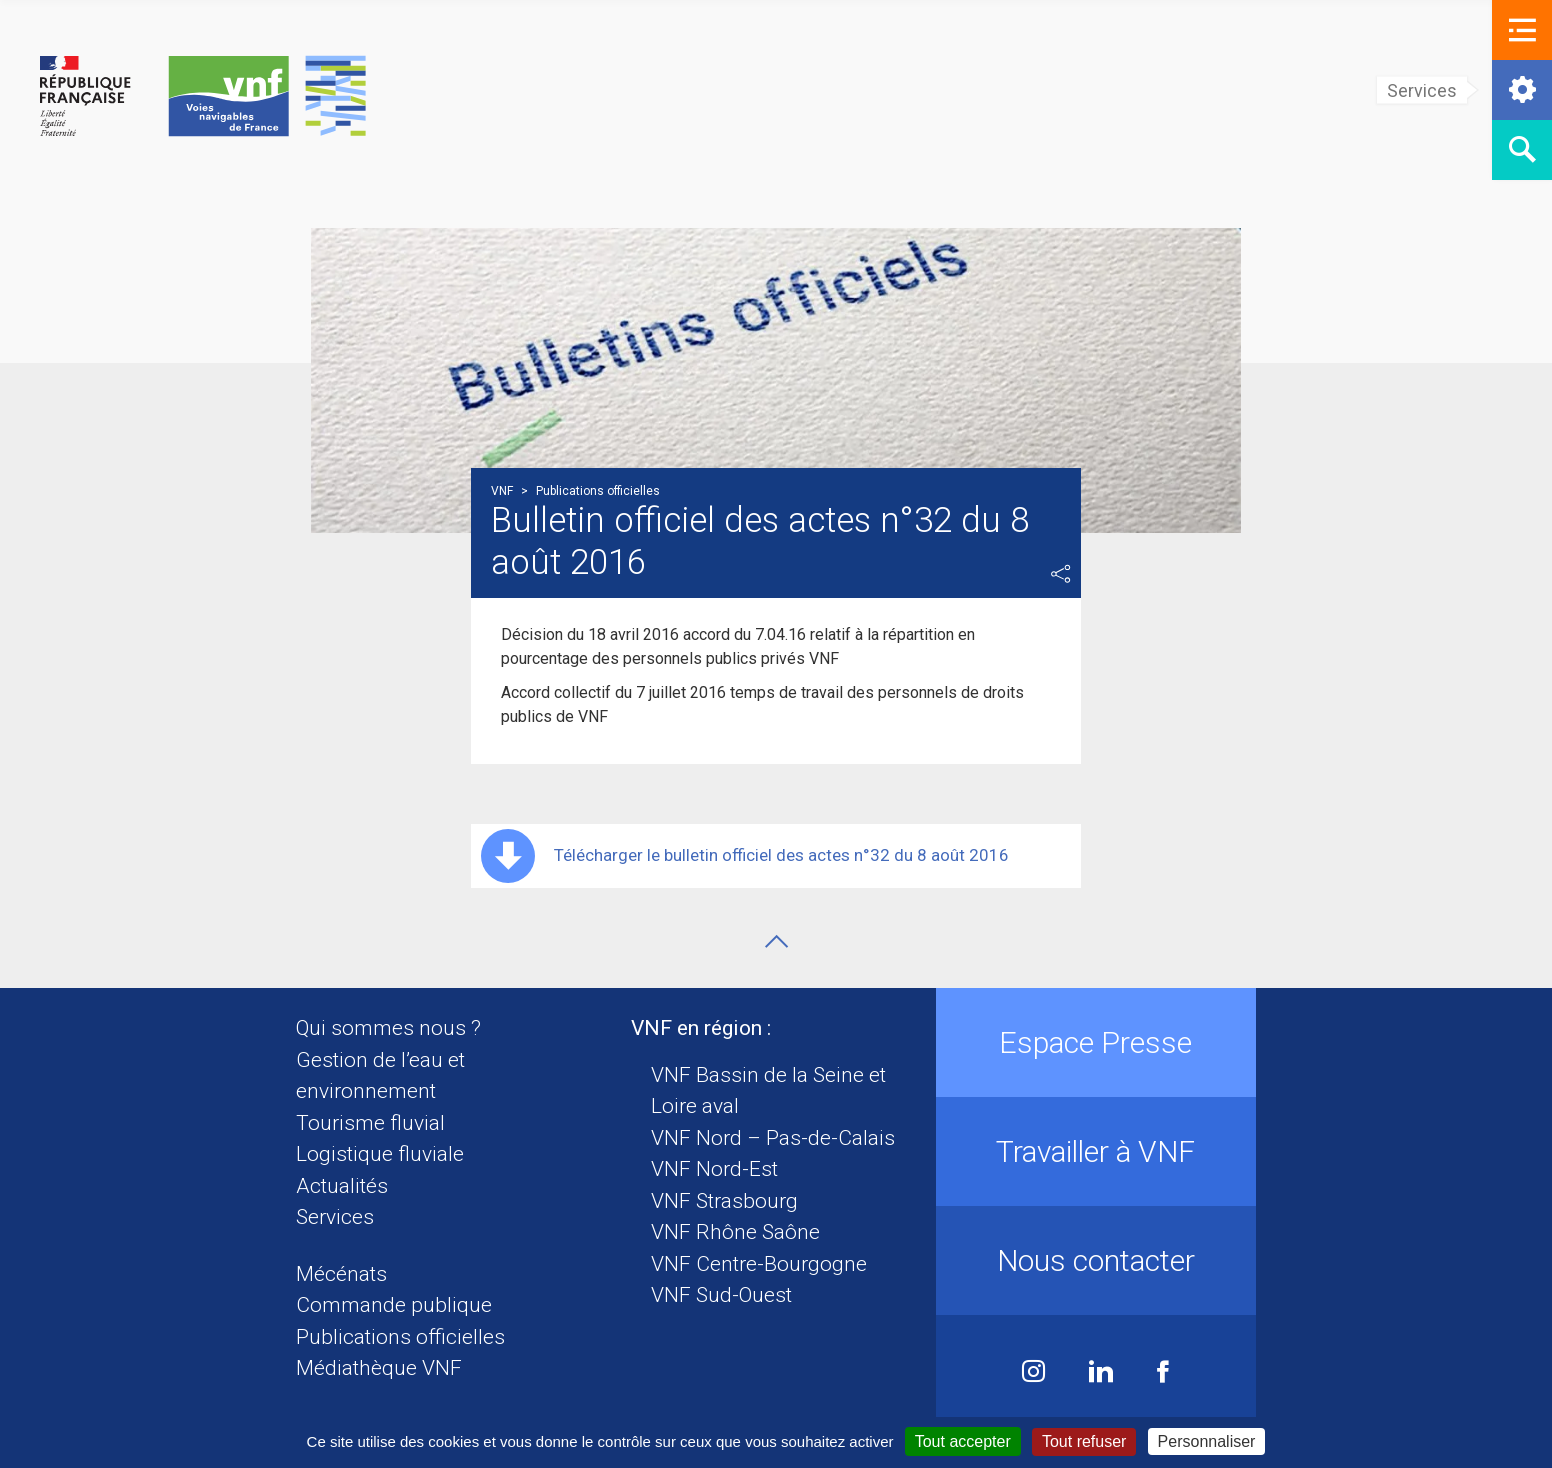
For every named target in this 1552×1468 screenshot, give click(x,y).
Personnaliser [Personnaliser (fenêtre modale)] (1207, 1441)
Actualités (342, 1186)
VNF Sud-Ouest (721, 1295)
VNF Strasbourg (724, 1201)
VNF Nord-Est (714, 1169)
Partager (1061, 574)
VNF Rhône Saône (735, 1232)
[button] (1522, 30)
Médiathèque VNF (379, 1368)
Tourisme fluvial (370, 1123)
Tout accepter (963, 1441)
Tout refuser (1084, 1441)
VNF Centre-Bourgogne (759, 1264)
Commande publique (394, 1305)
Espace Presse (1095, 1042)
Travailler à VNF (1095, 1151)
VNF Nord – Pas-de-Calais (773, 1138)
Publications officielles (400, 1337)
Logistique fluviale (380, 1154)
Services (335, 1217)
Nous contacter (1096, 1260)
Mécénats (341, 1274)
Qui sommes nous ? (388, 1028)
